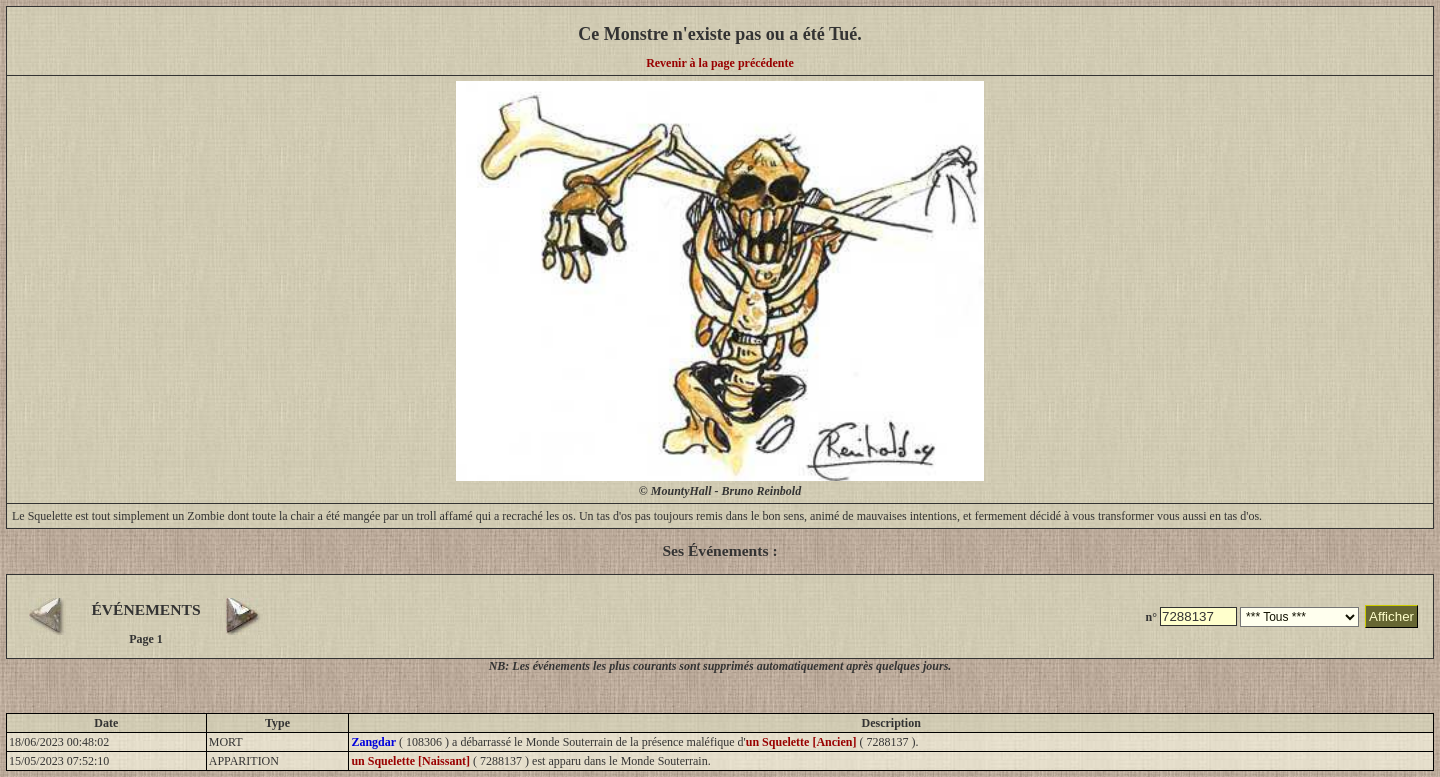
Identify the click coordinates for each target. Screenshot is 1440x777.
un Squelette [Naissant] (410, 761)
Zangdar (373, 742)
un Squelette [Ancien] (801, 742)
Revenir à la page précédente (720, 63)
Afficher (1391, 616)
